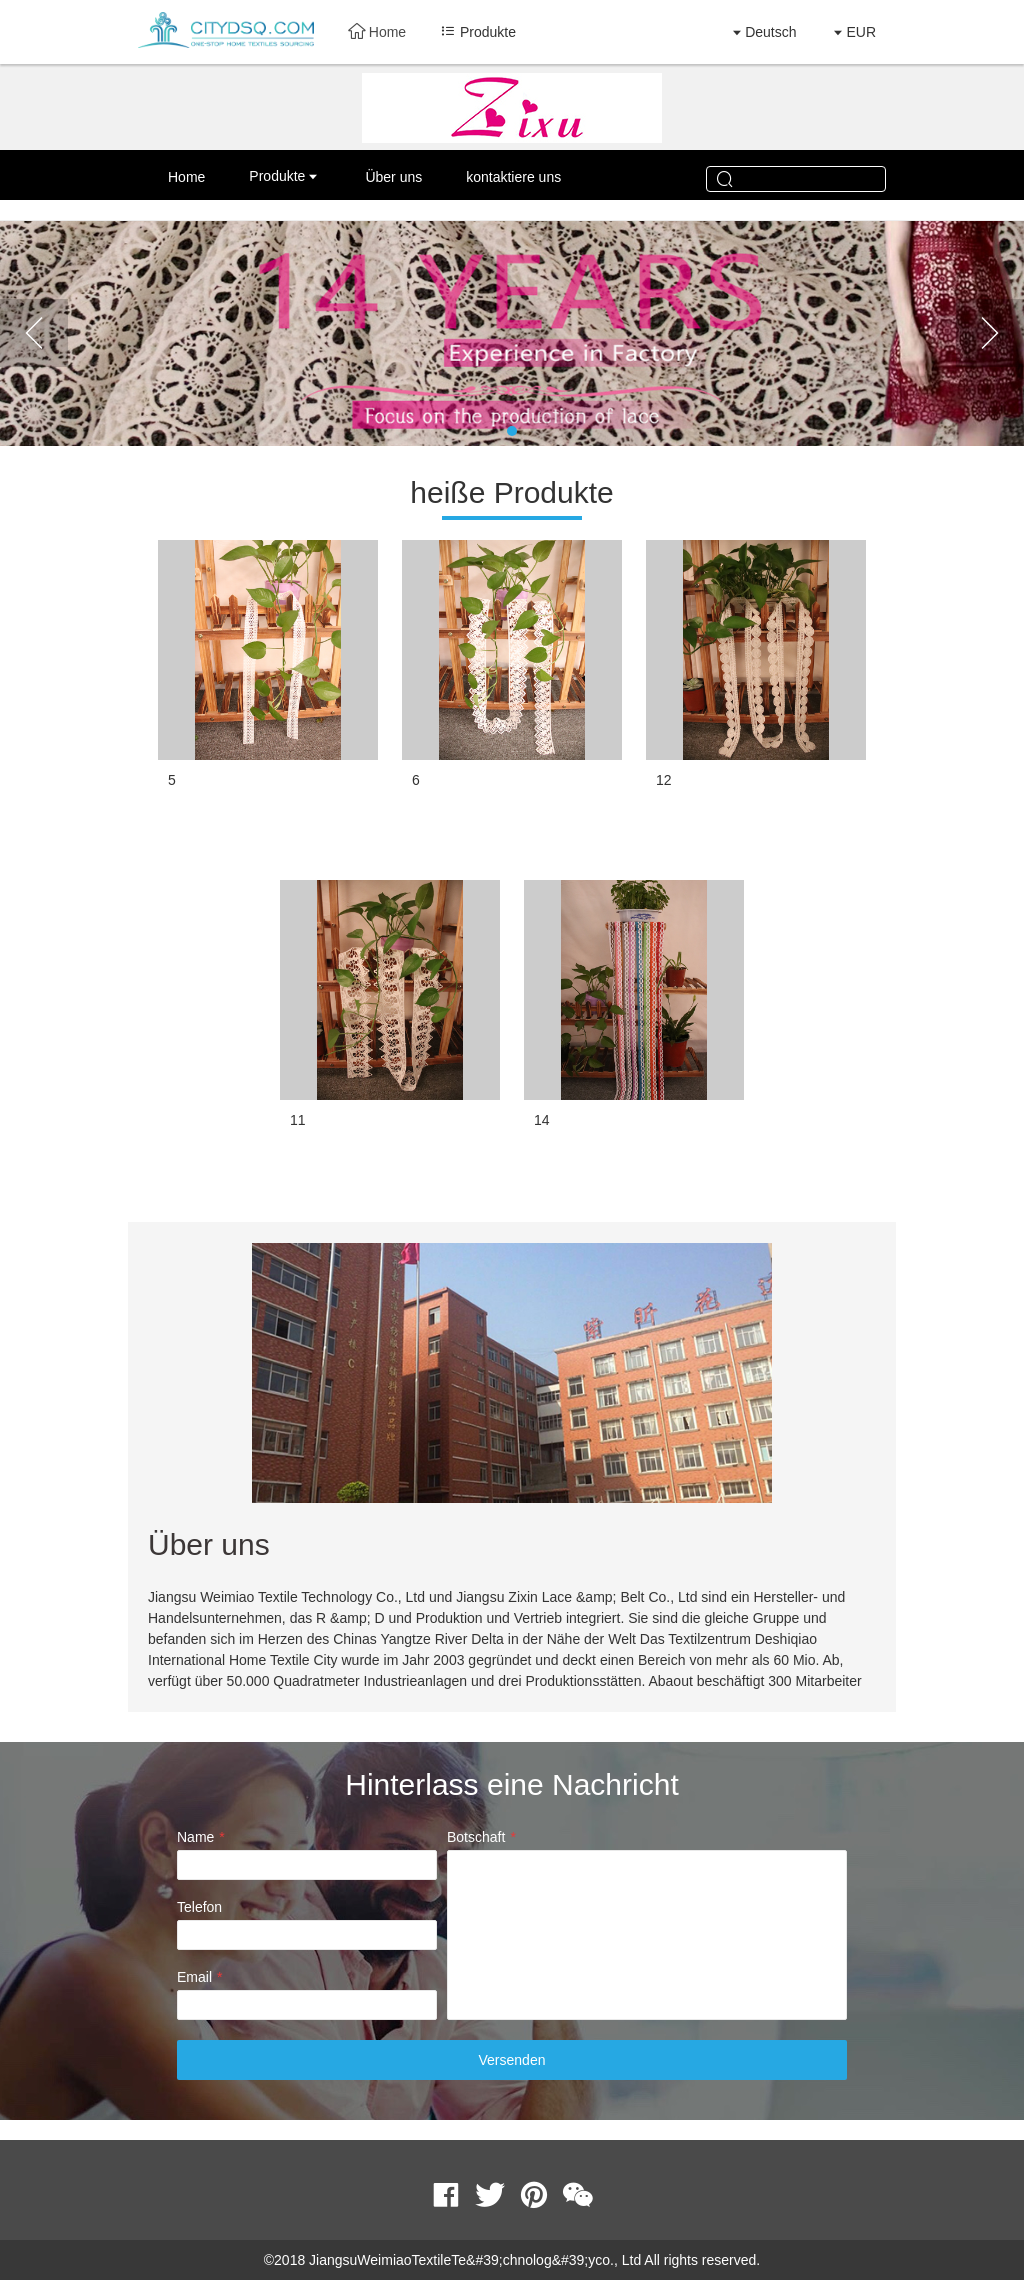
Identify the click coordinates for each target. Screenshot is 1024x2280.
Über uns (393, 177)
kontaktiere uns (513, 177)
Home (377, 32)
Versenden (512, 2060)
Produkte (277, 176)
